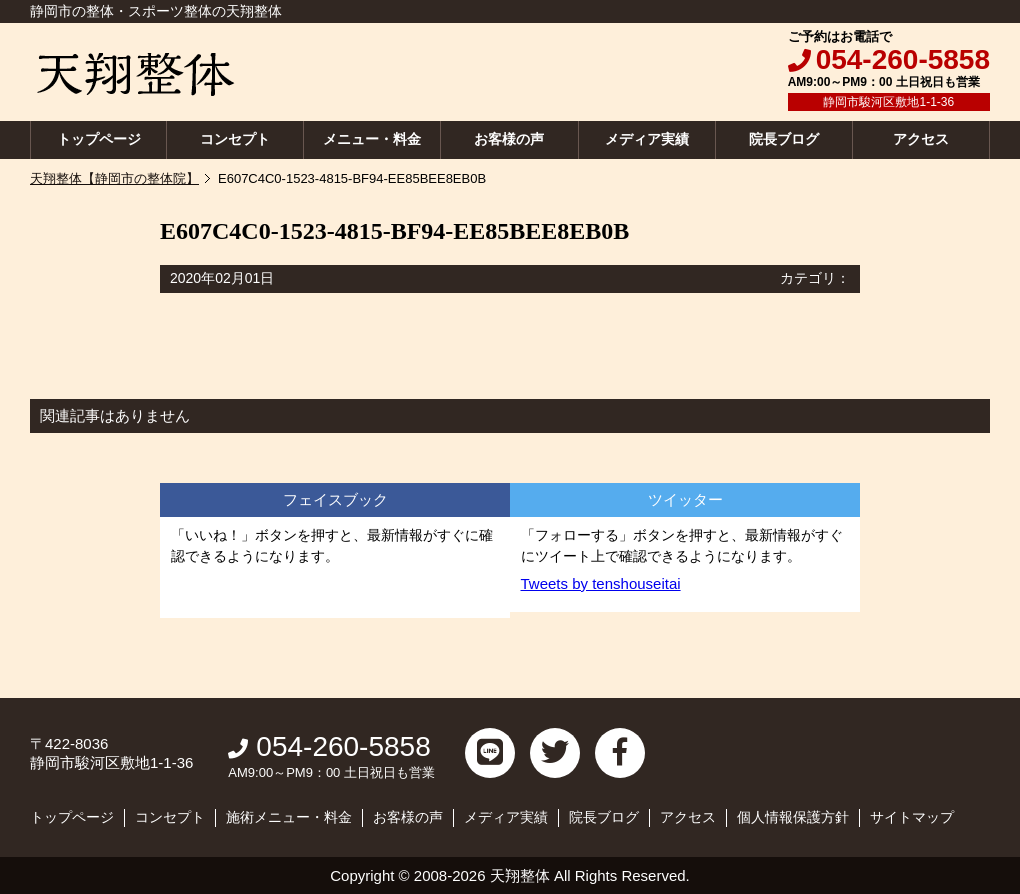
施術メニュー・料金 (289, 817)
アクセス (921, 139)
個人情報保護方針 (793, 817)
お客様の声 (509, 139)
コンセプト (235, 139)
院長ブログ (784, 139)
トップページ (99, 139)
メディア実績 (647, 139)
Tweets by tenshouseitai (601, 583)
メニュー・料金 (372, 139)
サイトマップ (912, 817)
